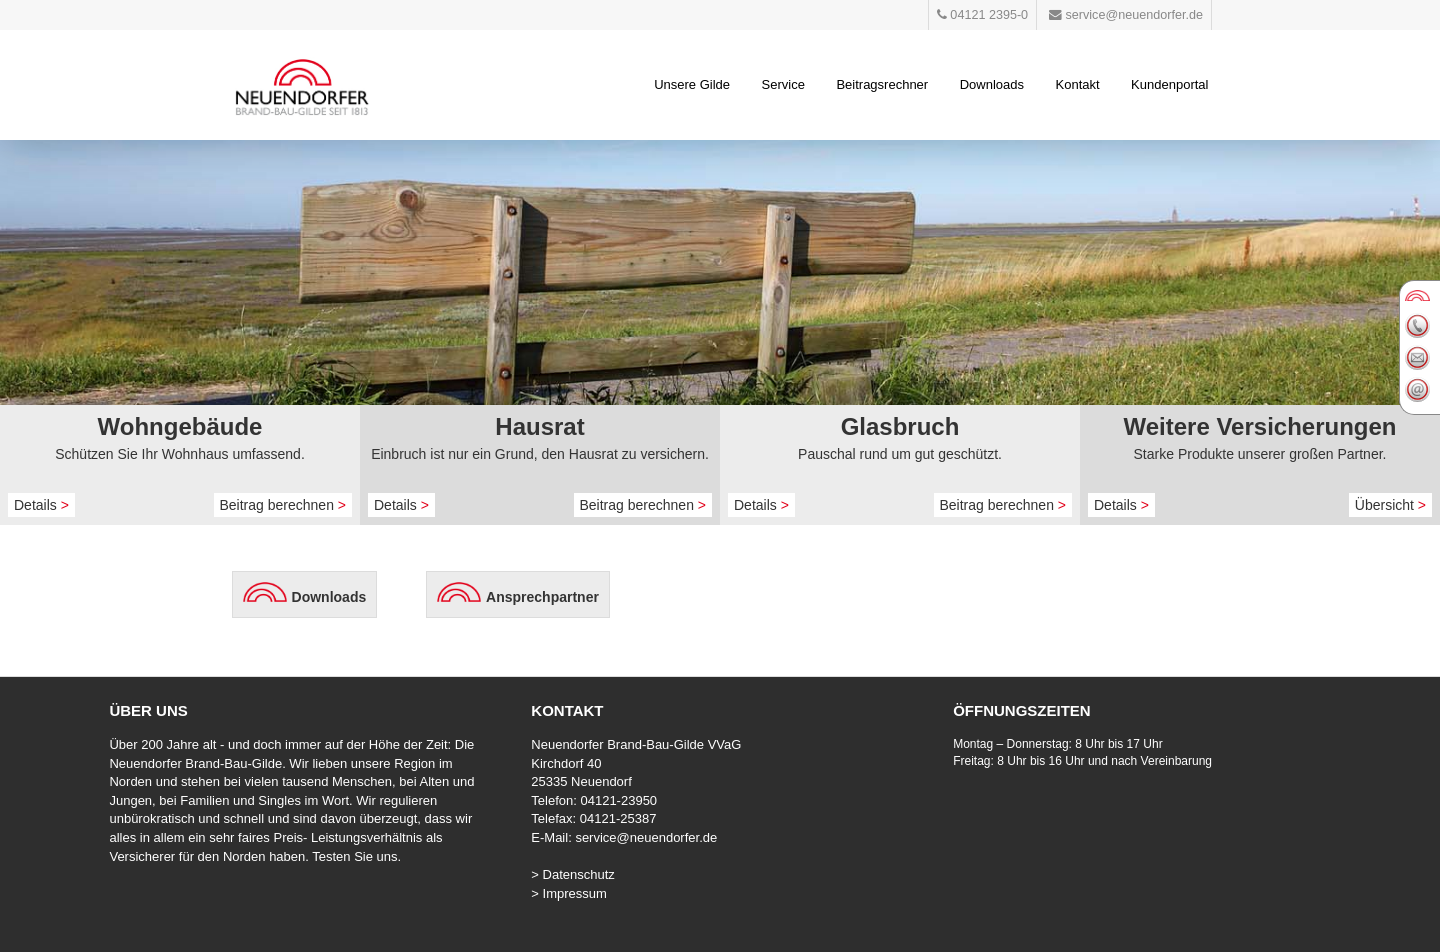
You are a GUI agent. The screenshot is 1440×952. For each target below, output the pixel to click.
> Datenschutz (572, 874)
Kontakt (1078, 84)
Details (41, 505)
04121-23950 (618, 800)
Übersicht (1390, 505)
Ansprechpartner (542, 597)
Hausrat (539, 426)
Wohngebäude (180, 426)
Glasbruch (900, 426)
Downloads (992, 84)
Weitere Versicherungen (1260, 426)
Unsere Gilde (692, 84)
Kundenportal (1169, 84)
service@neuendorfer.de (646, 837)
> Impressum (569, 893)
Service (783, 84)
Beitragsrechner (882, 84)
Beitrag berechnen (283, 505)
